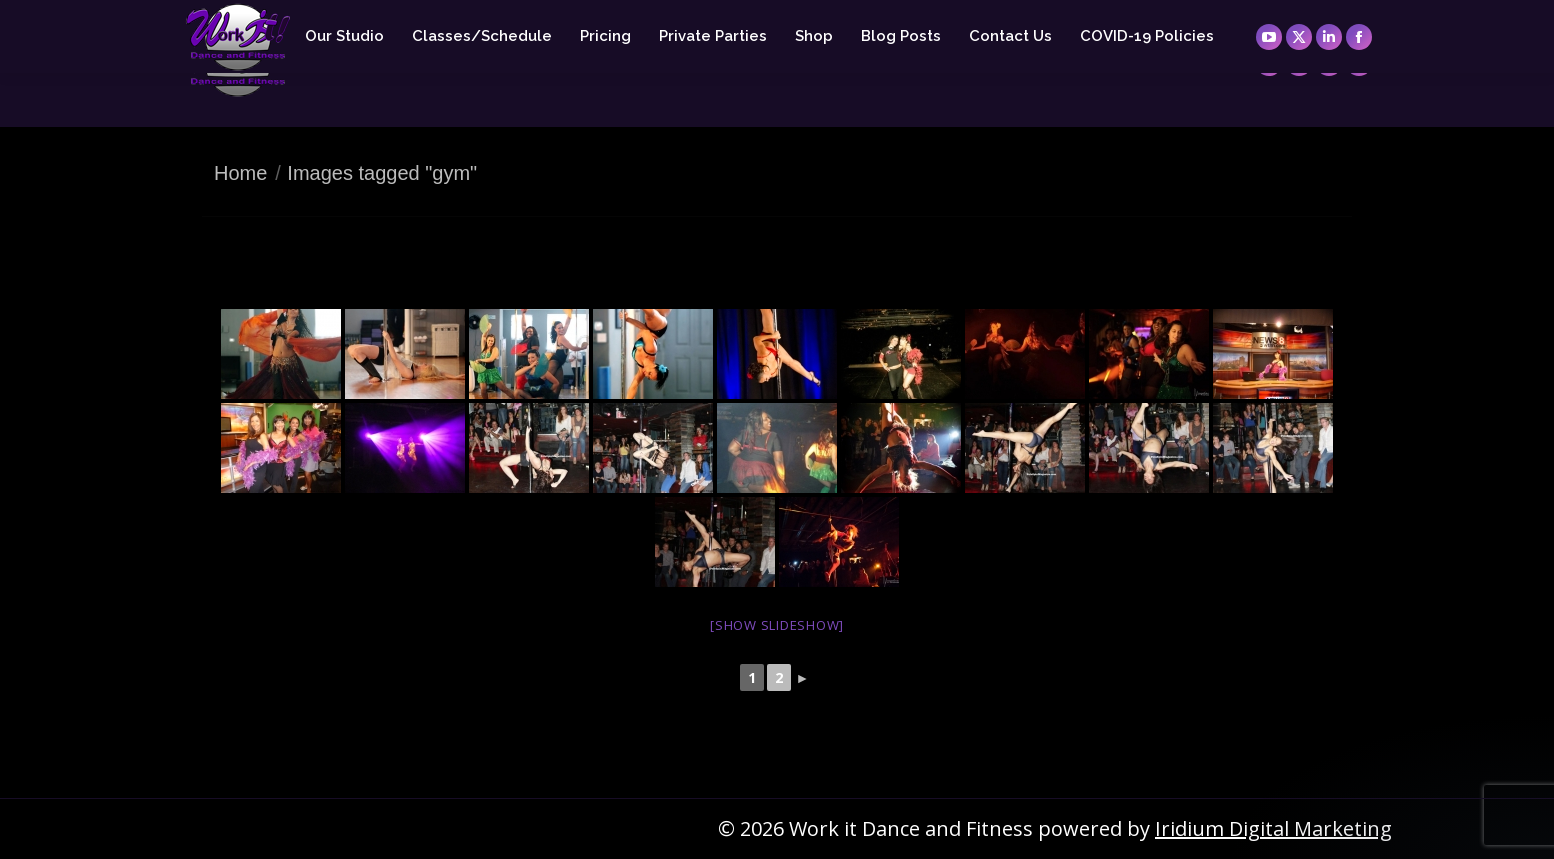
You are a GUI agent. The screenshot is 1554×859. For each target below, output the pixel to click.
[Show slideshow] (777, 625)
